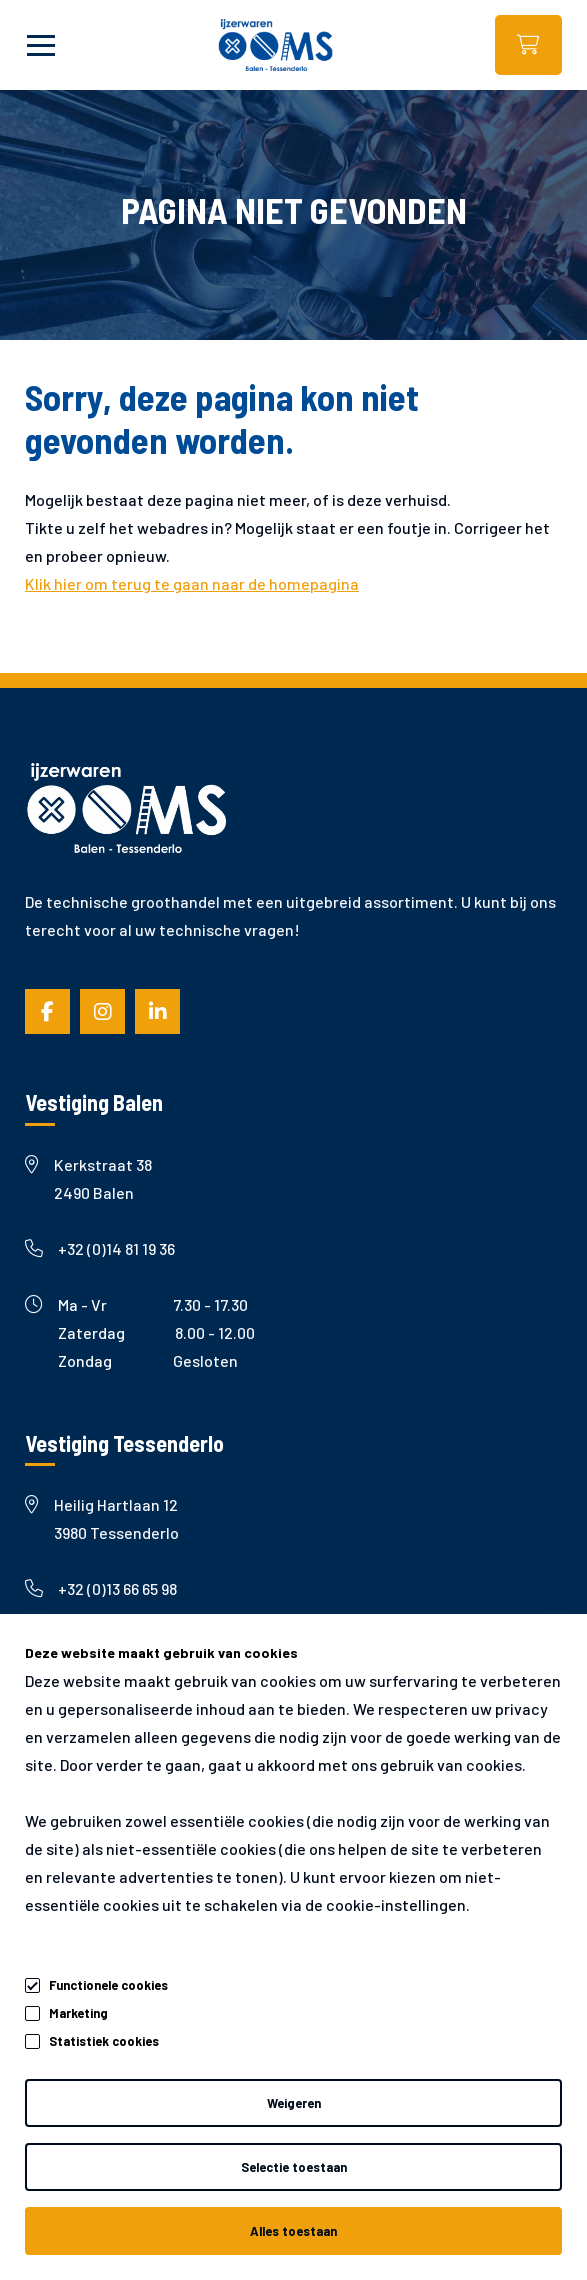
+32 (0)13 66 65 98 (101, 1588)
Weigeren (294, 2103)
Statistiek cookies (104, 2041)
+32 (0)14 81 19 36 (100, 1248)
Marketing (78, 2013)
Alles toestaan (293, 2231)
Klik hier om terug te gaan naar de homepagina (192, 583)
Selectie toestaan (294, 2167)
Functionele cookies (108, 1982)
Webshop (528, 45)
